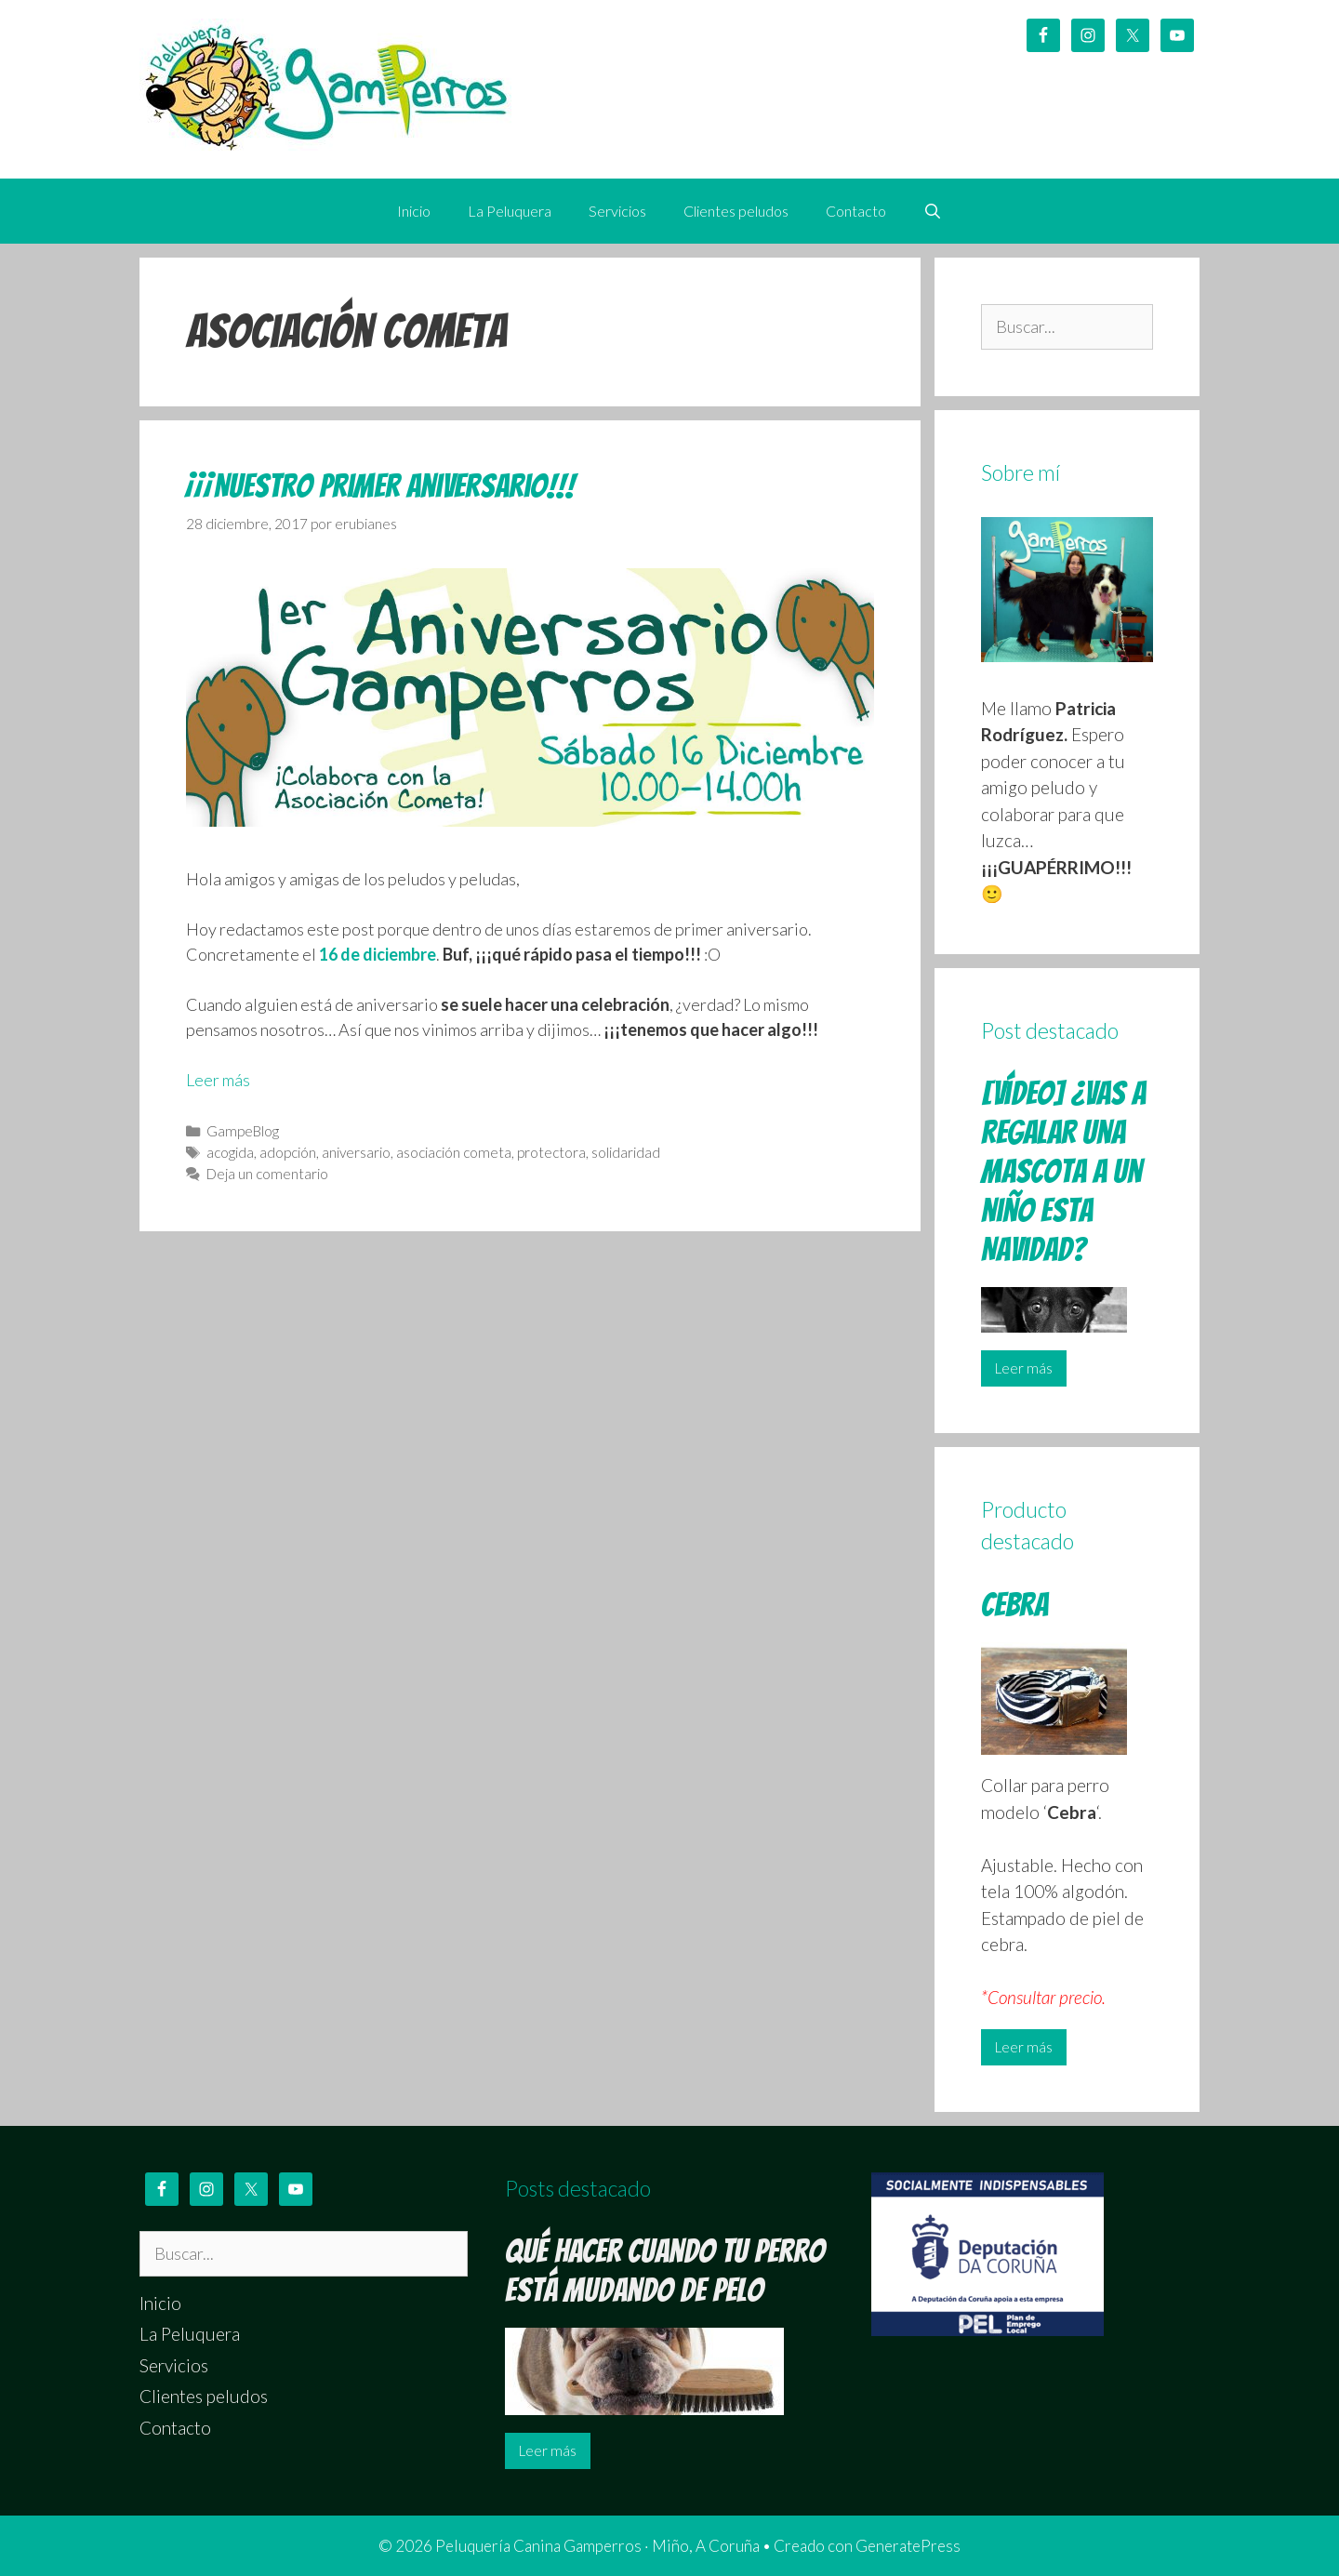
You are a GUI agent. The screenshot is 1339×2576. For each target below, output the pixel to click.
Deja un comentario (267, 1173)
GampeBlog (242, 1130)
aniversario (356, 1152)
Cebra (1014, 1604)
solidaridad (625, 1152)
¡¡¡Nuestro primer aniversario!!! (380, 486)
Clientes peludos (736, 210)
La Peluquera (509, 210)
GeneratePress (908, 2546)
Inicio (414, 210)
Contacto (856, 210)
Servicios (617, 210)
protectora (551, 1152)
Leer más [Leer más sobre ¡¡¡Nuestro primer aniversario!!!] (218, 1079)
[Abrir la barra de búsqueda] (933, 211)
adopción (287, 1152)
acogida (230, 1152)
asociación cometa (453, 1152)
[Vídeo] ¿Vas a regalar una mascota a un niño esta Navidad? (1063, 1171)
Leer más (1024, 1368)
